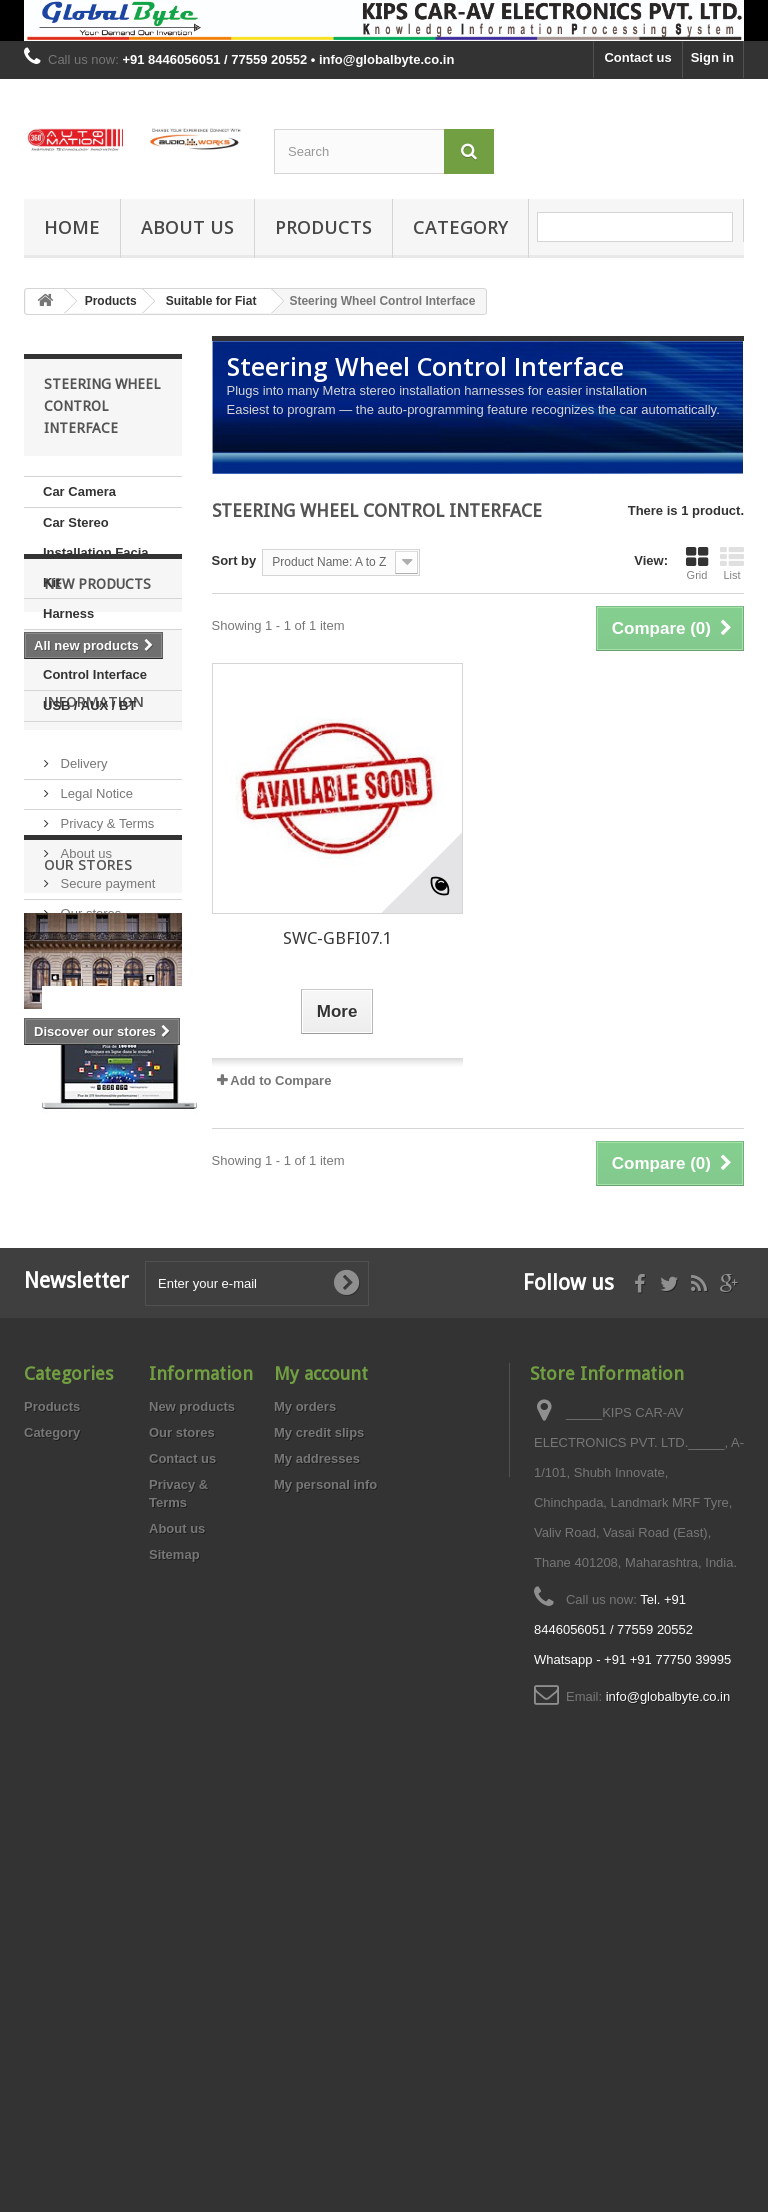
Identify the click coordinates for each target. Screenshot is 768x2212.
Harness (68, 613)
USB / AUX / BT (89, 705)
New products (97, 782)
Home (72, 227)
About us (187, 227)
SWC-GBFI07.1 (337, 938)
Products (323, 227)
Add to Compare (280, 1080)
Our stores (89, 1120)
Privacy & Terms (105, 1030)
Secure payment (106, 1090)
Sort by (234, 560)
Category (460, 227)
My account (321, 1757)
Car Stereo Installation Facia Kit (95, 552)
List (732, 563)
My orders (305, 1790)
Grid (697, 563)
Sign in (712, 57)
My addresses (317, 1842)
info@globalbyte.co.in (668, 2080)
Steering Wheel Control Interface (95, 659)
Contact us (637, 57)
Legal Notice (95, 1000)
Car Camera (79, 491)
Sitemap (174, 1938)
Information (94, 916)
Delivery (82, 970)
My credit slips (319, 1816)
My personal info (325, 1868)
